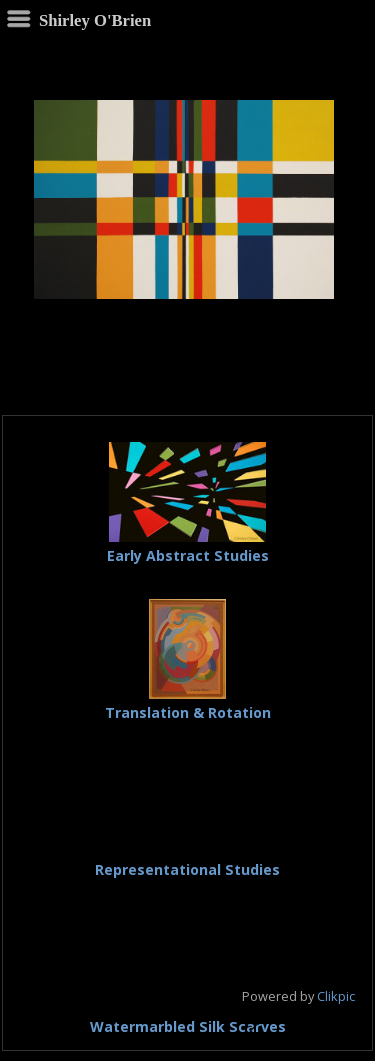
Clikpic (336, 996)
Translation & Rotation (188, 712)
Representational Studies (187, 869)
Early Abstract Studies (188, 555)
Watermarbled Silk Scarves (188, 1026)
